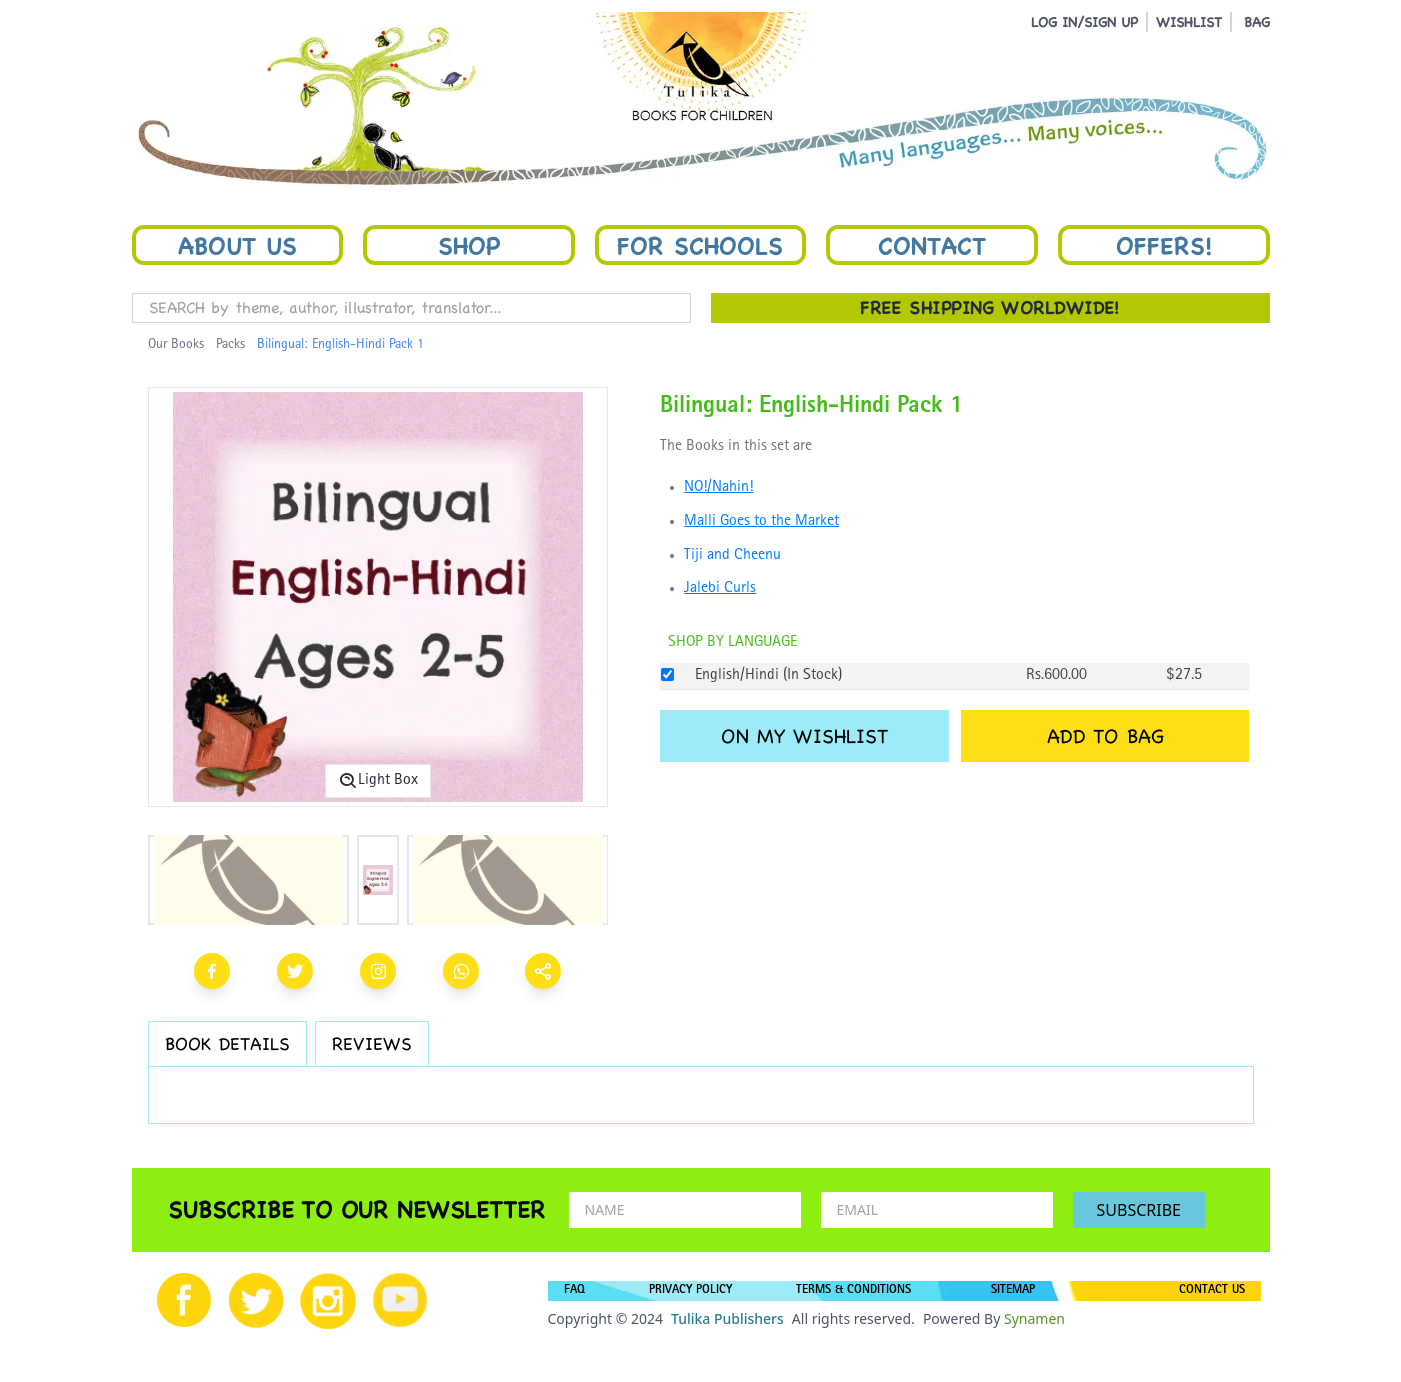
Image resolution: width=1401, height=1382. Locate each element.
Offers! (1164, 245)
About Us (237, 245)
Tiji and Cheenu (732, 556)
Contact (932, 245)
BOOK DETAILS (227, 1043)
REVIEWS (372, 1043)
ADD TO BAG (1105, 736)
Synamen (1034, 1318)
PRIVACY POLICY (690, 1291)
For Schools (700, 245)
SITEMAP (1013, 1291)
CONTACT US (1212, 1291)
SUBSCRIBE (1139, 1210)
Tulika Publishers (727, 1318)
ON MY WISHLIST (804, 736)
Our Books (176, 345)
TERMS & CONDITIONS (853, 1291)
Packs (230, 345)
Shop (469, 245)
